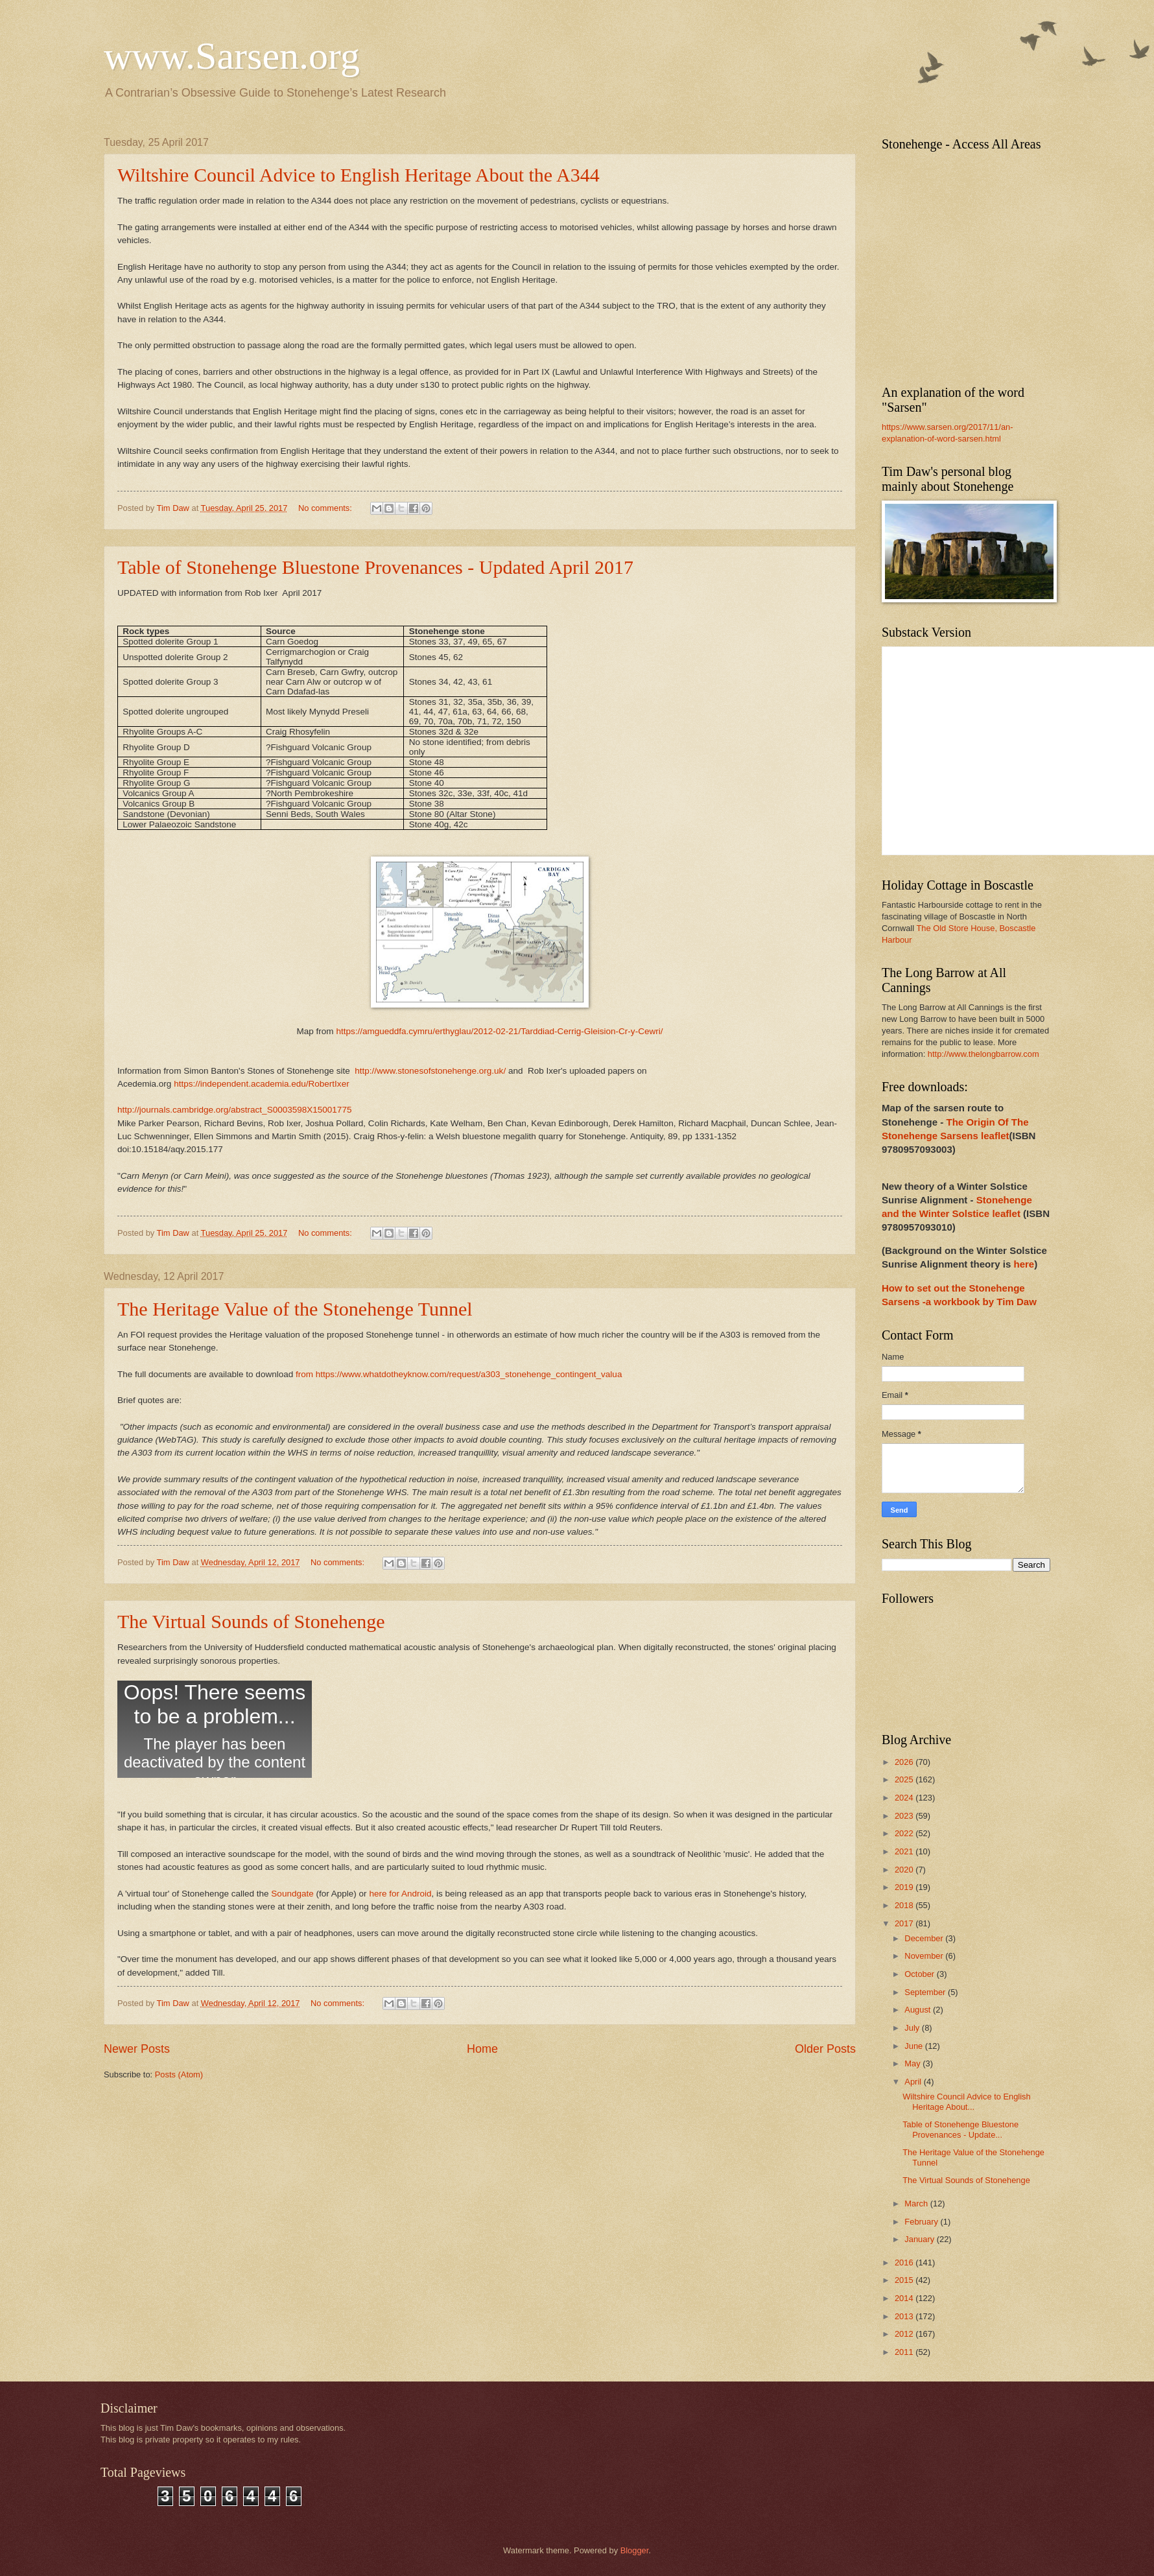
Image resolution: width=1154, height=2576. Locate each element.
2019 (905, 1887)
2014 (905, 2298)
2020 (905, 1869)
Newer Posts (137, 2048)
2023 (905, 1816)
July (912, 2028)
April (913, 2081)
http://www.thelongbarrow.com (983, 1054)
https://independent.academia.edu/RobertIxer (261, 1084)
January (920, 2239)
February (922, 2222)
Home (482, 2048)
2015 (905, 2280)
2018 (905, 1905)
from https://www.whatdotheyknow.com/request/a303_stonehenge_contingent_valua (460, 1374)
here (1023, 1264)
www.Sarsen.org (232, 55)
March (917, 2203)
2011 (905, 2352)
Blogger (634, 2550)
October (920, 1974)
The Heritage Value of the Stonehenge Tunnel (295, 1308)
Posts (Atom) (179, 2074)
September (926, 1992)
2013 (905, 2316)
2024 (905, 1797)
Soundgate (292, 1893)
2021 (905, 1851)
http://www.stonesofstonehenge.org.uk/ (429, 1071)
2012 (905, 2334)
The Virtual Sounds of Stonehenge (251, 1621)
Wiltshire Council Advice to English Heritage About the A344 (358, 174)
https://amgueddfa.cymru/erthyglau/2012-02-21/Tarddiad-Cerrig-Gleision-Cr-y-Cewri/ (499, 1031)
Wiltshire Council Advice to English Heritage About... (966, 2101)
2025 (905, 1779)
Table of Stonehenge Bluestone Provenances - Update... (960, 2129)
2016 (905, 2262)
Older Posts (825, 2048)
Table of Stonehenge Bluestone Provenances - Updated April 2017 (375, 567)
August (918, 2010)
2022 (905, 1833)
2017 (905, 1923)
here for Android (400, 1893)
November (924, 1956)
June (914, 2046)
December (924, 1938)
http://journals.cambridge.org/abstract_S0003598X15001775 (234, 1110)
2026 (905, 1762)
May (913, 2063)
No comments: (326, 508)
